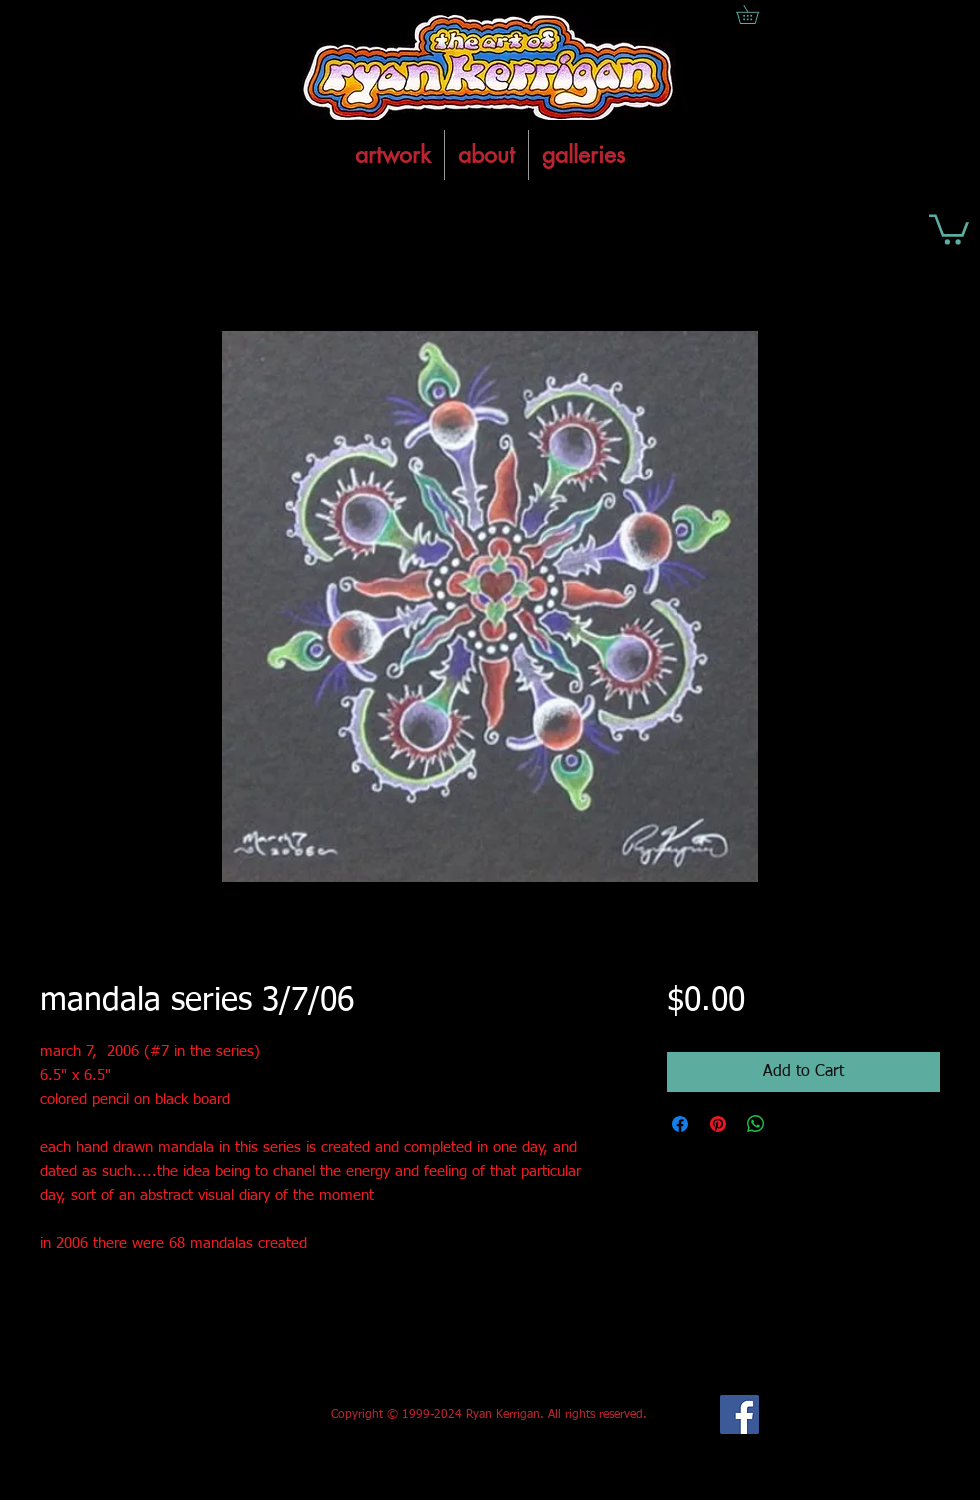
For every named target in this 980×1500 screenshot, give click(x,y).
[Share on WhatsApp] (756, 1124)
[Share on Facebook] (680, 1124)
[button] (949, 228)
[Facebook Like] (188, 1415)
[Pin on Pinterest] (718, 1124)
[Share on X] (794, 1124)
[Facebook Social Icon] (739, 1414)
